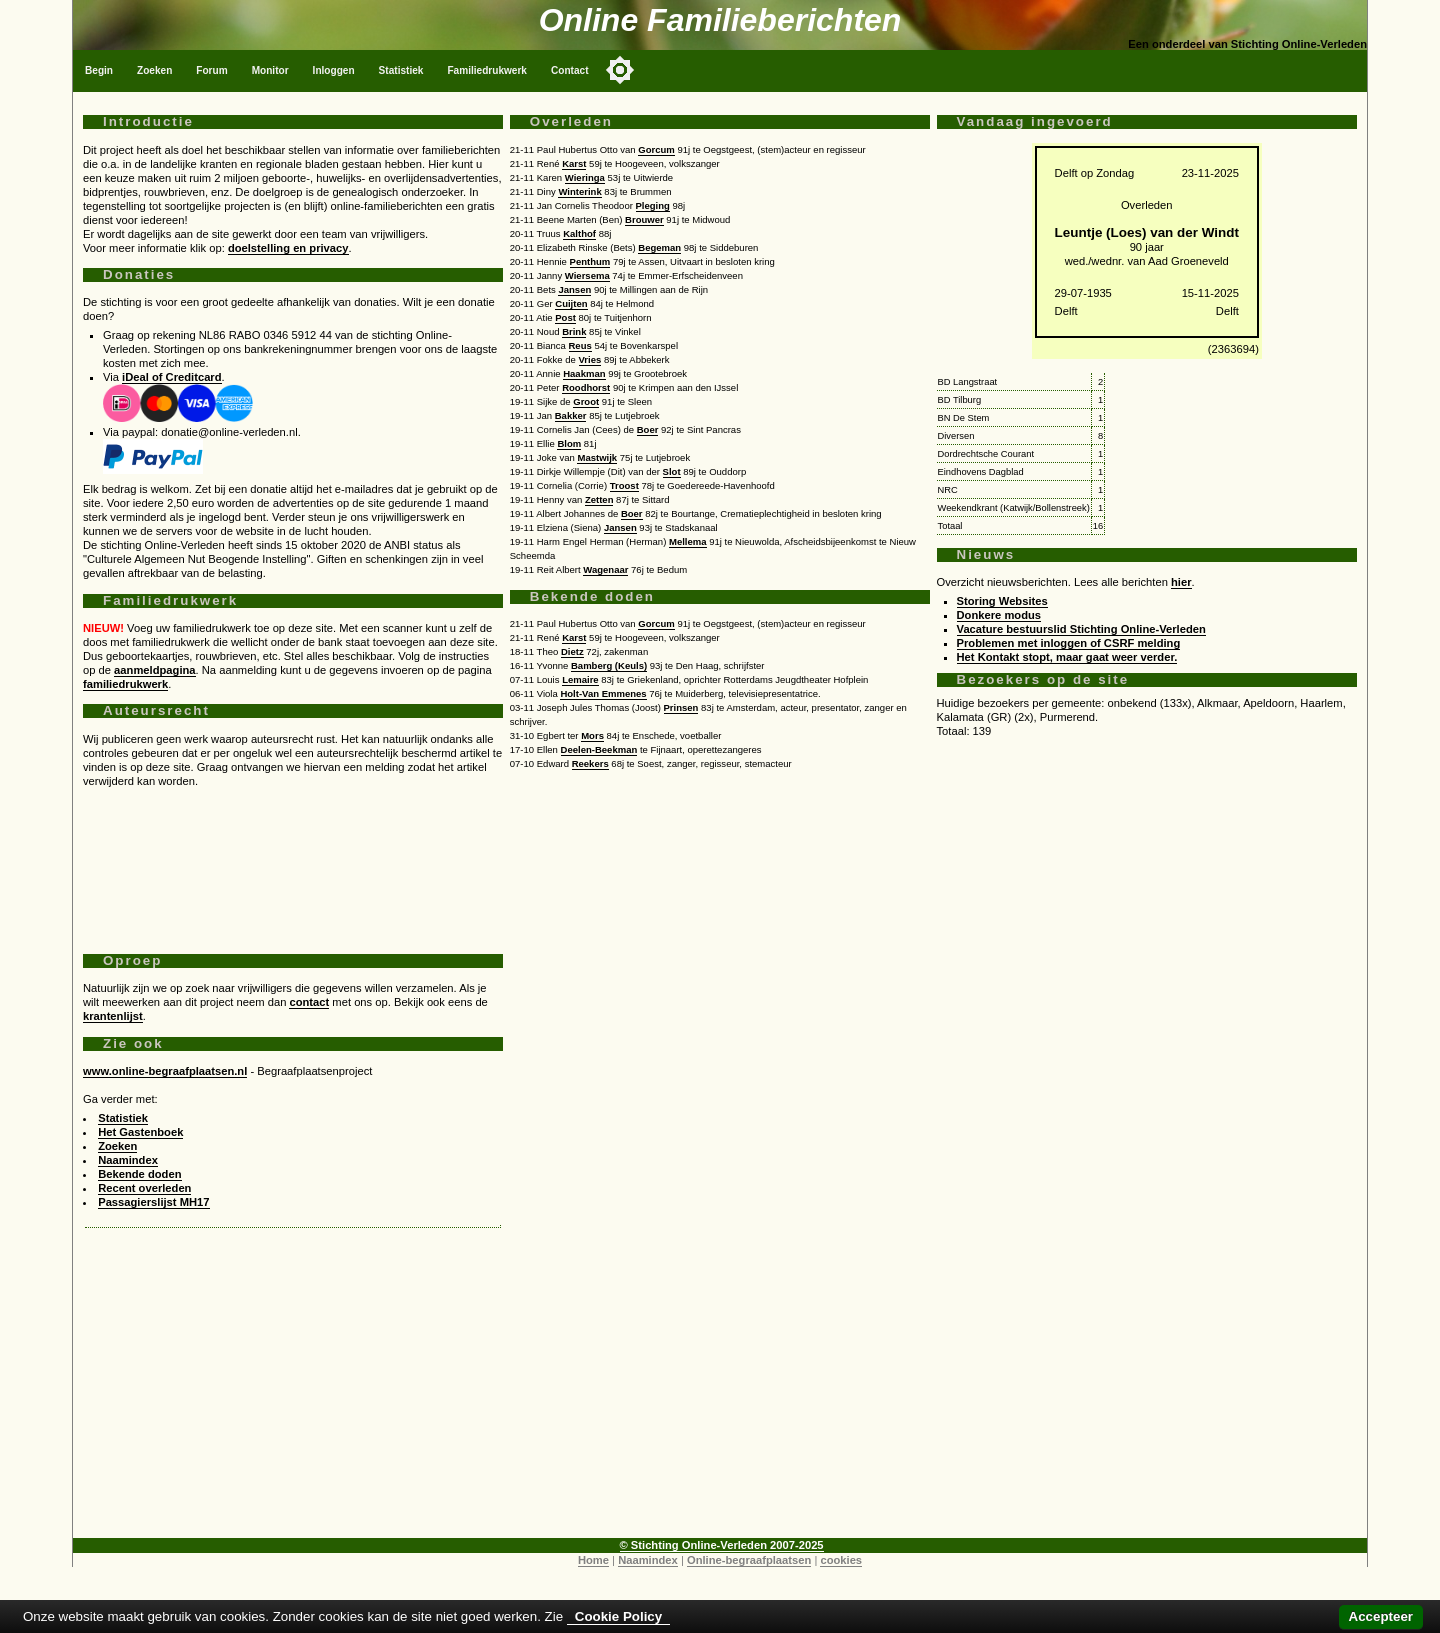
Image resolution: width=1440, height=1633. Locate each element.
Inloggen (334, 70)
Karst (574, 163)
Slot (672, 471)
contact (309, 1002)
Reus (580, 345)
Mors (592, 735)
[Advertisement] (293, 863)
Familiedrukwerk (487, 70)
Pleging (653, 205)
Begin (99, 70)
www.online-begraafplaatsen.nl (165, 1071)
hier (1181, 582)
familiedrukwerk (125, 684)
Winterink (579, 191)
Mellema (688, 541)
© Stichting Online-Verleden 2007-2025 (722, 1545)
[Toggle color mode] (620, 70)
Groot (586, 401)
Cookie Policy (618, 1616)
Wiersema (587, 275)
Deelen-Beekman (599, 749)
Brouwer (644, 219)
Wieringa (585, 177)
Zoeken (154, 70)
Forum (211, 70)
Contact (570, 70)
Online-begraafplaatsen (749, 1560)
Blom (569, 443)
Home (593, 1560)
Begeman (659, 247)
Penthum (590, 261)
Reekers (590, 763)
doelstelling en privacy (288, 248)
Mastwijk (597, 457)
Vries (590, 359)
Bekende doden (139, 1174)
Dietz (572, 651)
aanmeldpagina (154, 670)
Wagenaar (605, 569)
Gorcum (656, 149)
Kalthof (579, 233)
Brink (574, 331)
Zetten (599, 499)
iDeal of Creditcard (171, 377)
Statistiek (401, 70)
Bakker (571, 415)
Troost (624, 485)
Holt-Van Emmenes (603, 693)
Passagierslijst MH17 (153, 1202)
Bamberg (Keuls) (609, 665)
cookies (841, 1560)
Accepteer (1381, 1616)
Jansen (574, 289)
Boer (648, 429)
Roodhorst (586, 387)
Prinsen (681, 707)
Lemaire (580, 679)
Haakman (584, 373)
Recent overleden (144, 1188)
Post (565, 317)
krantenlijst (113, 1016)
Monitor (270, 70)
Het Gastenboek (140, 1132)
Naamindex (128, 1160)
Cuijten (571, 303)
